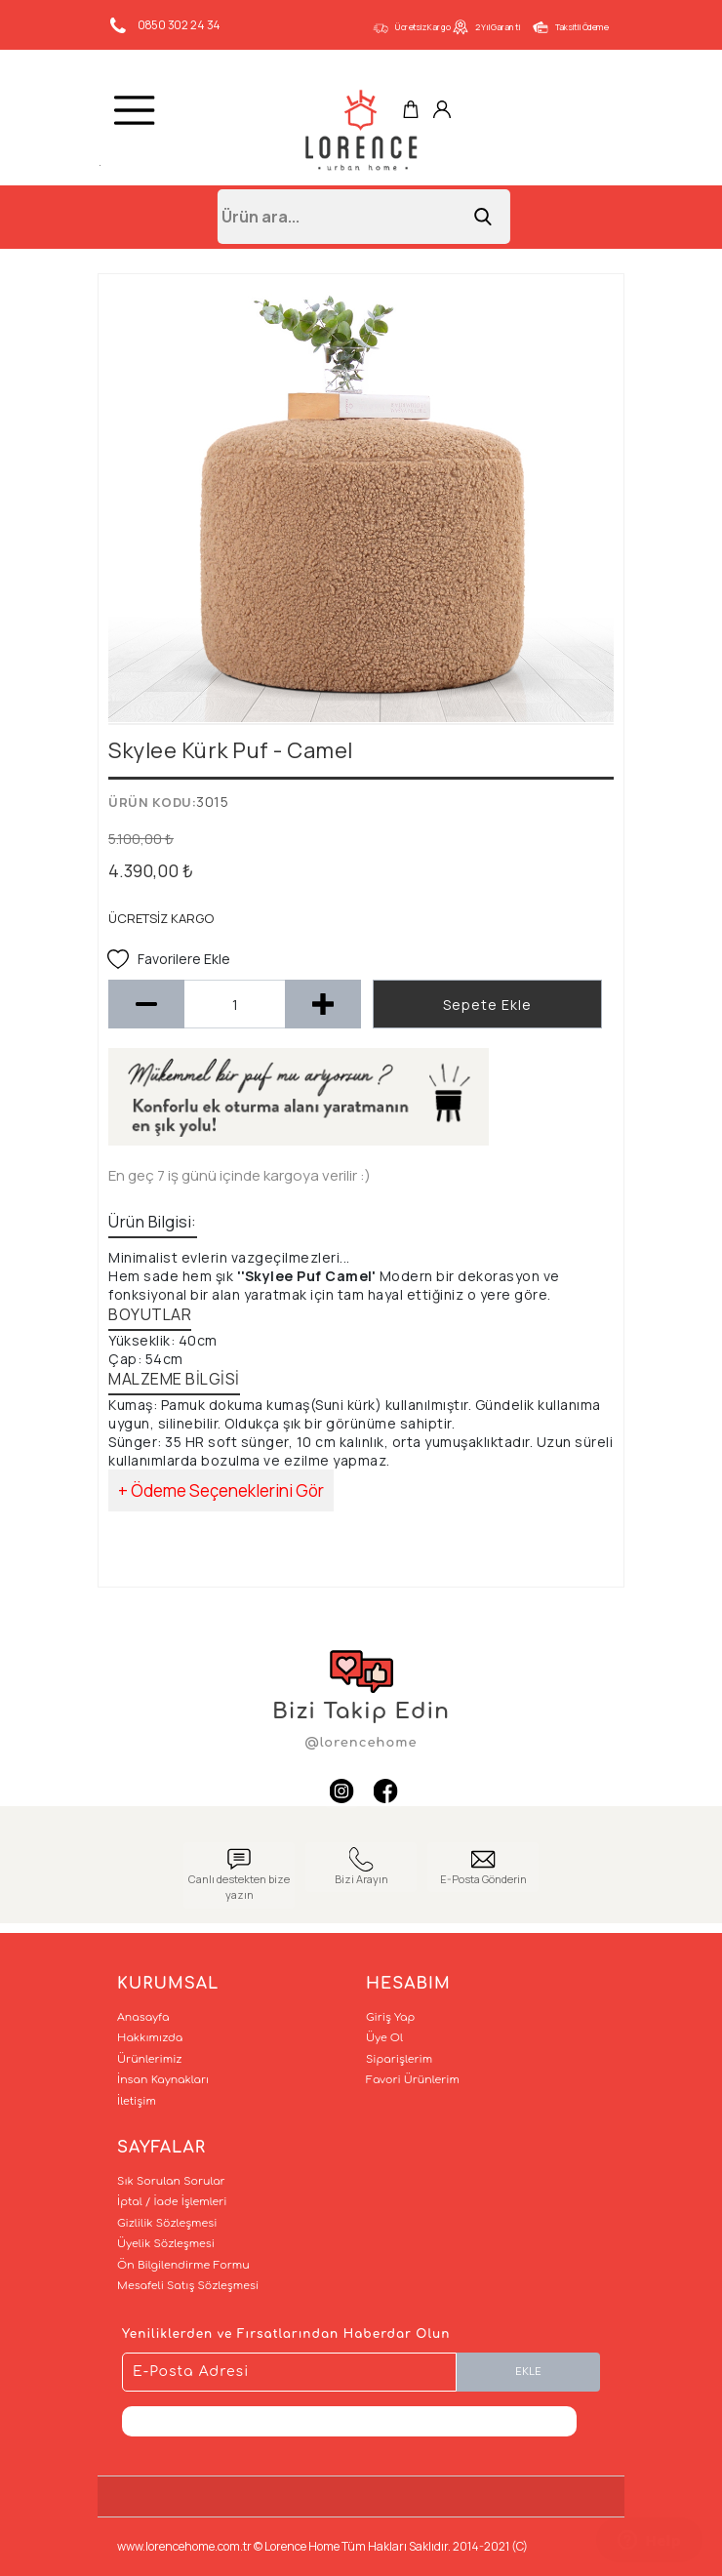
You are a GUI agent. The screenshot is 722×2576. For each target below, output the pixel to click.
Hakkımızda (149, 2038)
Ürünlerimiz (149, 2059)
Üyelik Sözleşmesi (166, 2243)
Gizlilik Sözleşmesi (167, 2223)
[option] (361, 503)
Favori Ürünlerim (413, 2079)
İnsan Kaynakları (163, 2079)
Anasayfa (143, 2017)
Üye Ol (384, 2038)
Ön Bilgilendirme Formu (183, 2265)
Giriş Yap (390, 2017)
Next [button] (585, 512)
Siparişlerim (399, 2059)
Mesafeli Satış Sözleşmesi (188, 2285)
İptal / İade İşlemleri (171, 2201)
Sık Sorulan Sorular (171, 2181)
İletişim (136, 2101)
